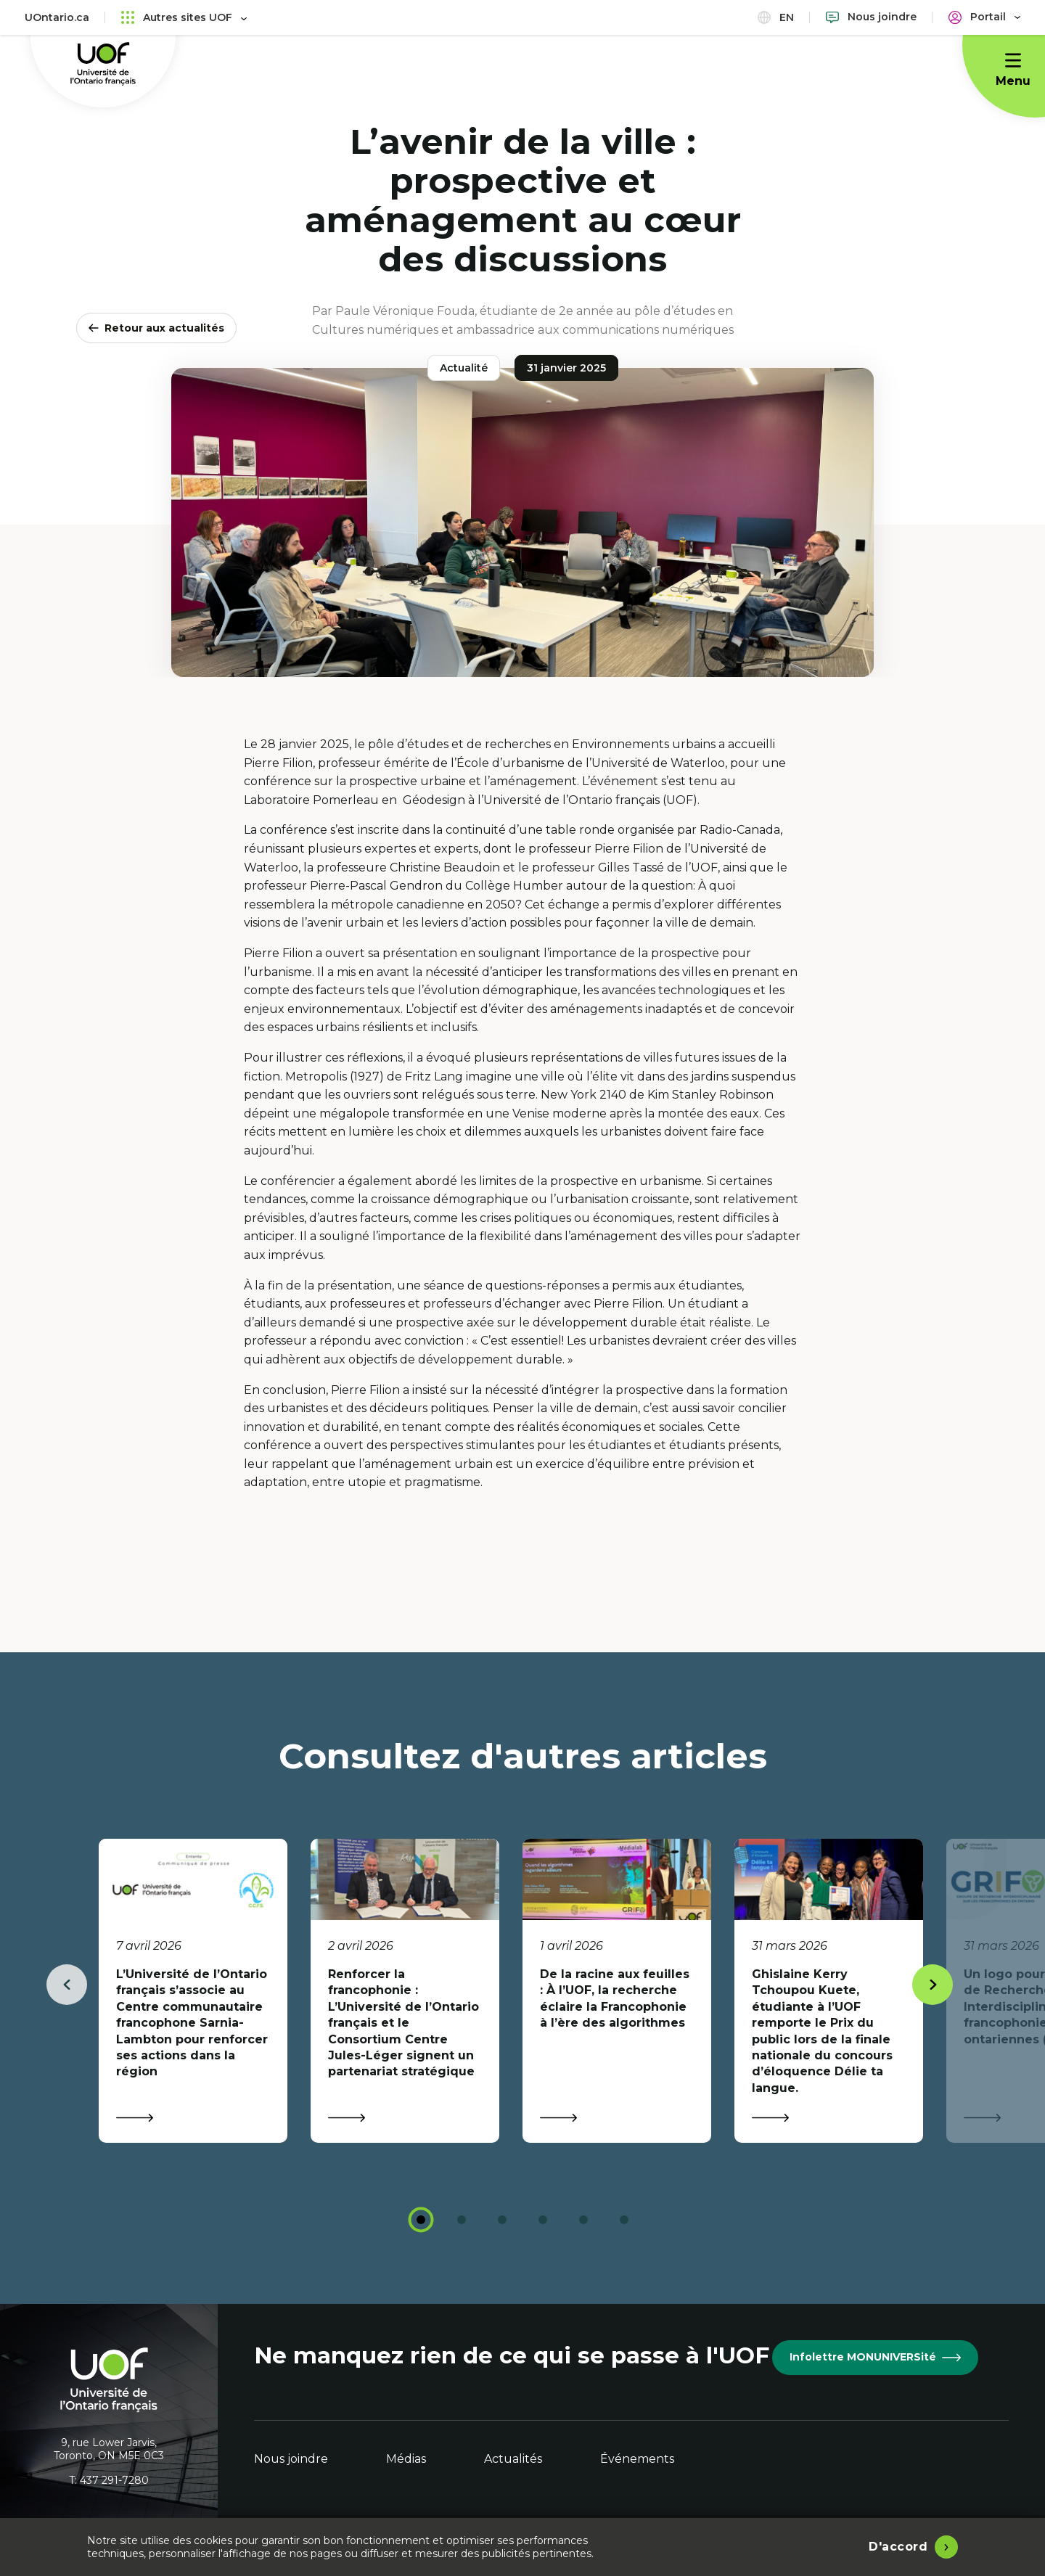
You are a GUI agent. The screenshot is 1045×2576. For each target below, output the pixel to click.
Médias (406, 2459)
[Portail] (984, 17)
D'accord (898, 2547)
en (776, 17)
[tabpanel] (193, 1991)
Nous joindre (291, 2459)
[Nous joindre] (871, 17)
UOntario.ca (57, 17)
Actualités (513, 2459)
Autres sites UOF (184, 17)
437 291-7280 (114, 2480)
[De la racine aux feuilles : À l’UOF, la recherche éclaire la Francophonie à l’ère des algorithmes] (616, 1991)
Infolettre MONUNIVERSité (875, 2356)
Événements (637, 2459)
